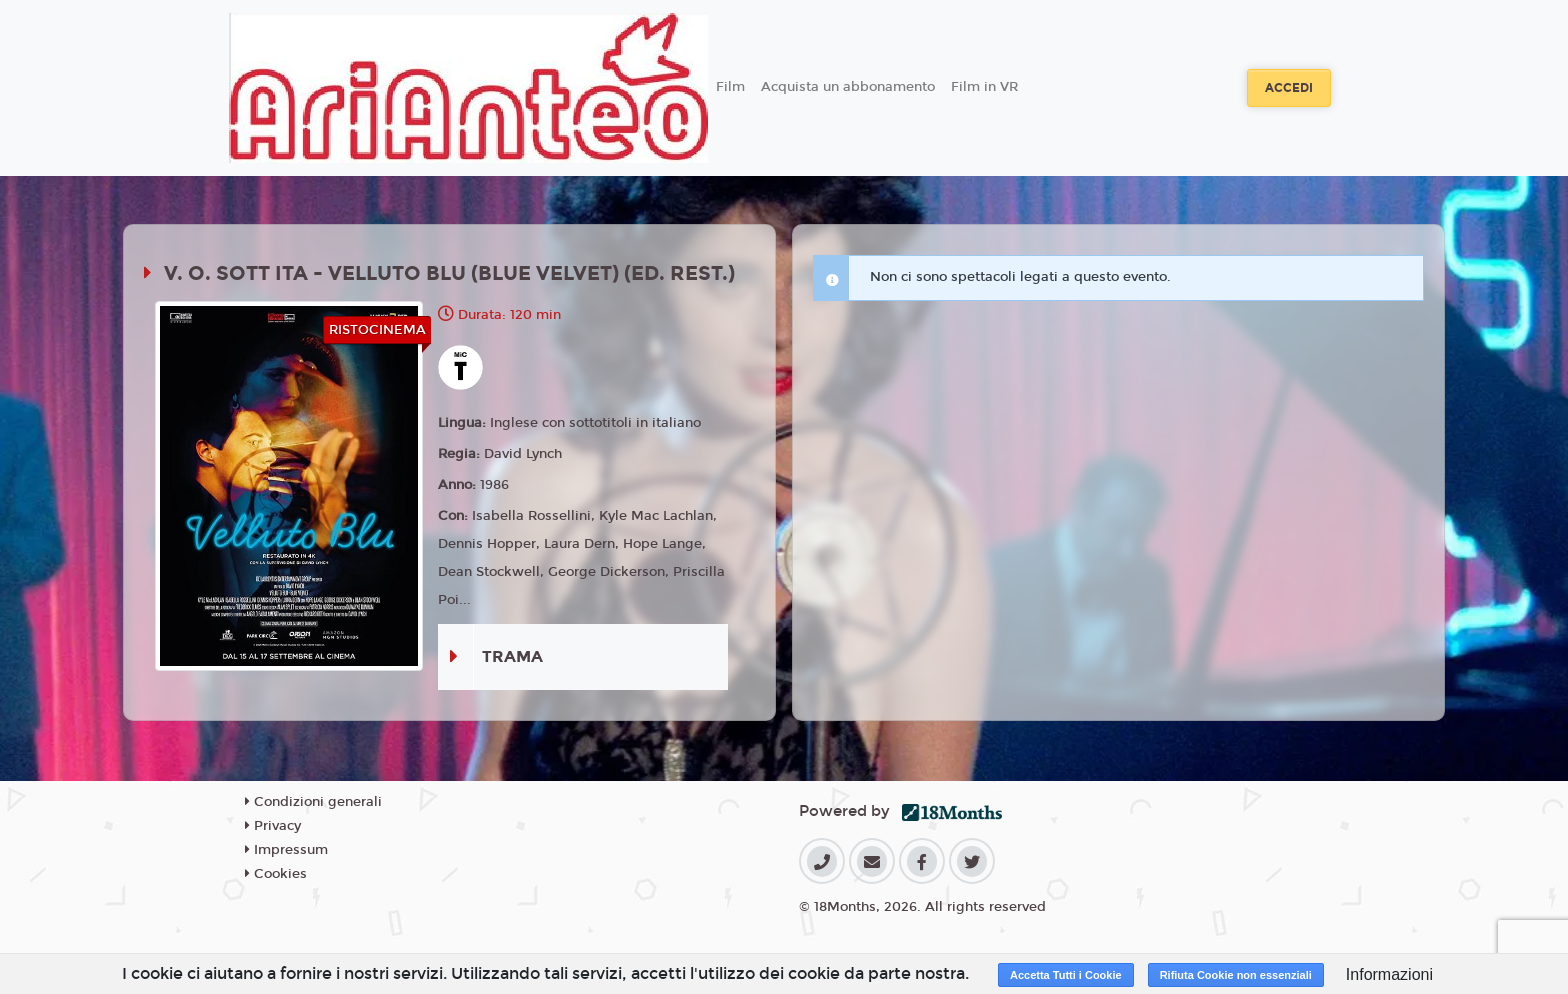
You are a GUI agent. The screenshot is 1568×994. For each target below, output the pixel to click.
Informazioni (1389, 974)
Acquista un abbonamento (848, 87)
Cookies (276, 874)
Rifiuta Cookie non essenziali (1236, 975)
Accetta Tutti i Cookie (1066, 975)
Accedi (1289, 88)
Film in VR (984, 87)
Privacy (273, 826)
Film (730, 87)
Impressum (286, 850)
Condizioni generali (313, 802)
